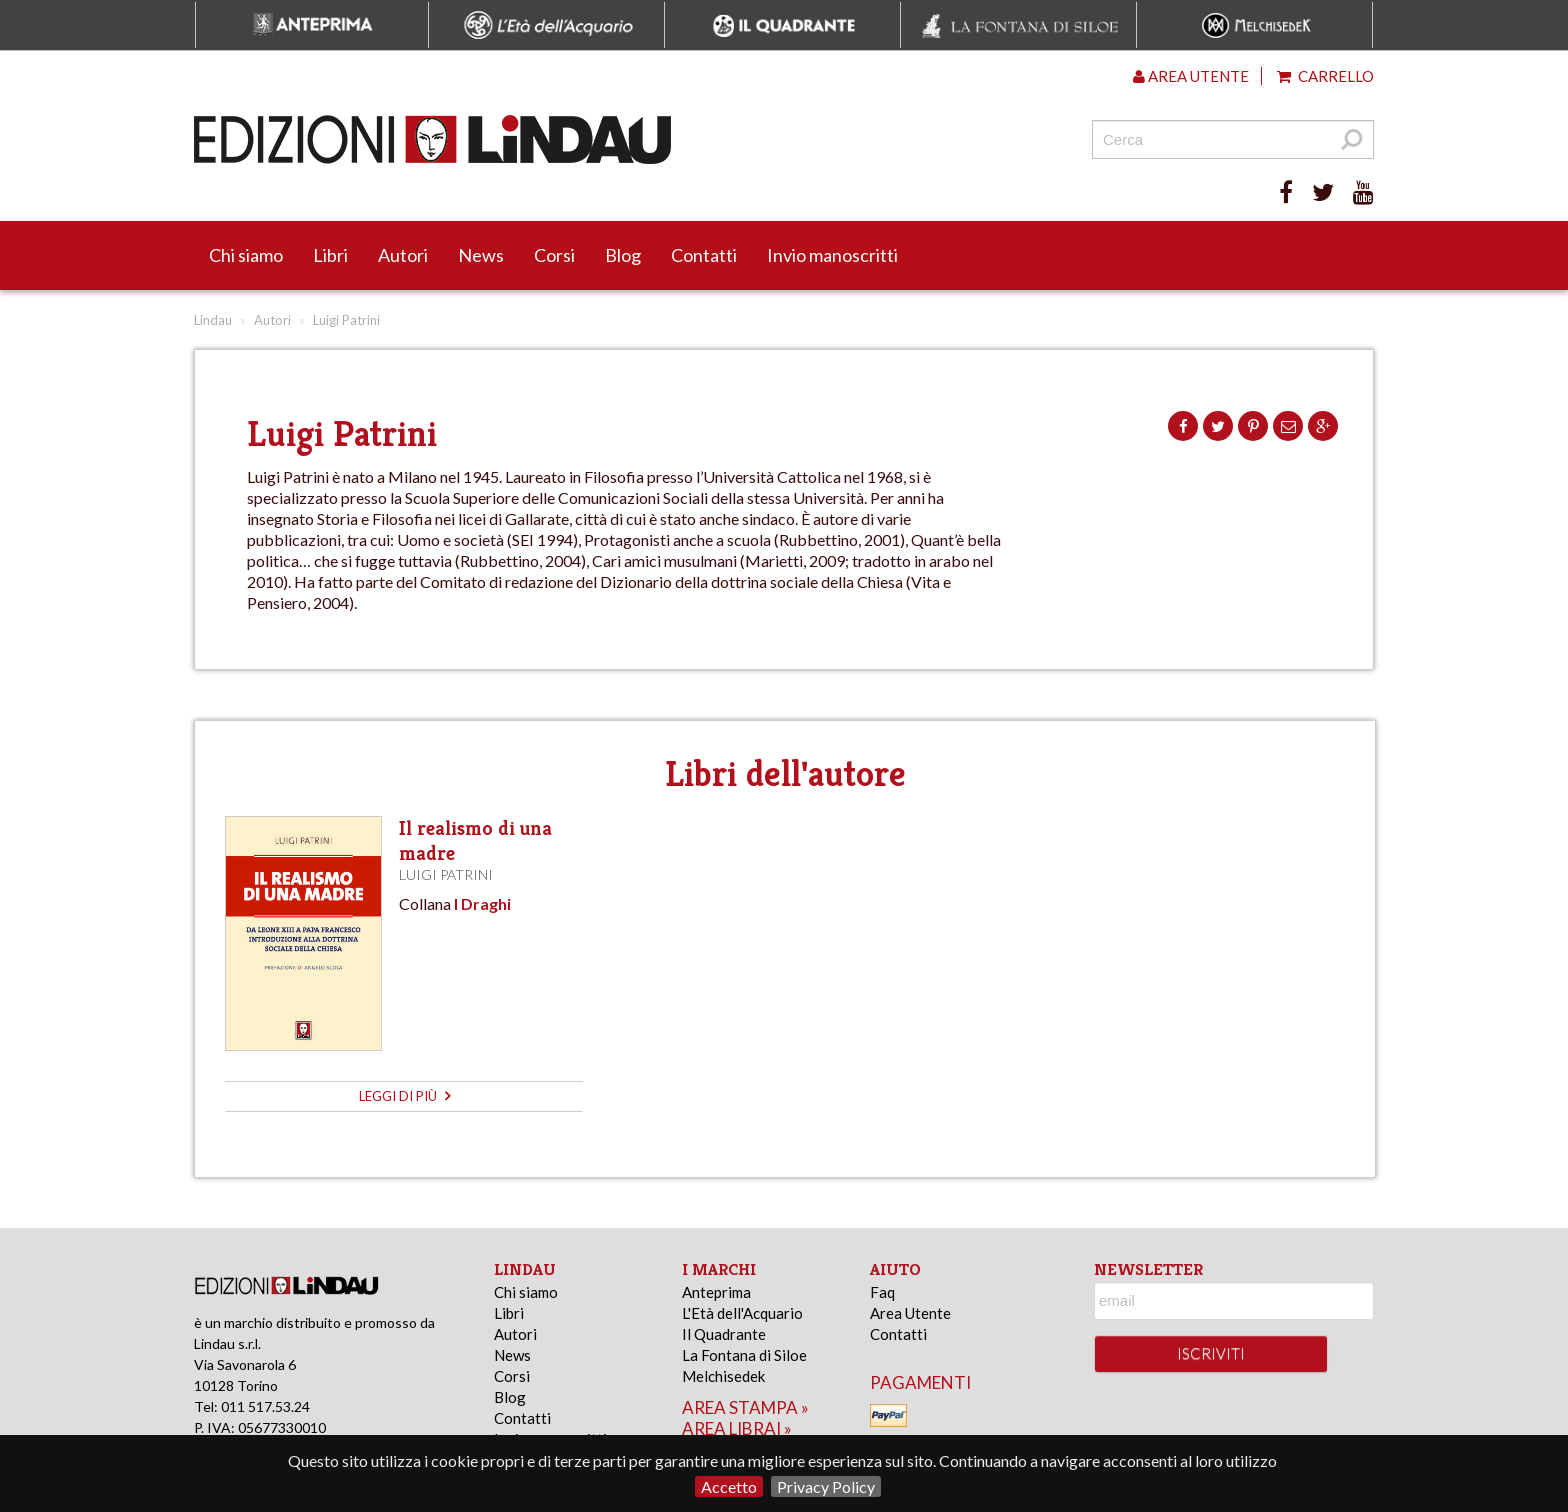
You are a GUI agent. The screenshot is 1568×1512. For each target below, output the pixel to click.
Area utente (1191, 76)
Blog (623, 255)
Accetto (729, 1486)
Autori (403, 255)
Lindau (213, 320)
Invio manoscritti (832, 255)
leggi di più (404, 1096)
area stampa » (745, 1407)
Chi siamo (246, 255)
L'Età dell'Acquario (742, 1313)
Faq (882, 1292)
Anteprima (716, 1292)
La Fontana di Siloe (744, 1355)
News (481, 255)
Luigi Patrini (446, 874)
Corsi (554, 255)
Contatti (704, 255)
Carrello (1325, 76)
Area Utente (910, 1313)
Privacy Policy (826, 1486)
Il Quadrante (724, 1334)
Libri (330, 255)
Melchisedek (723, 1376)
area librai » (737, 1428)
